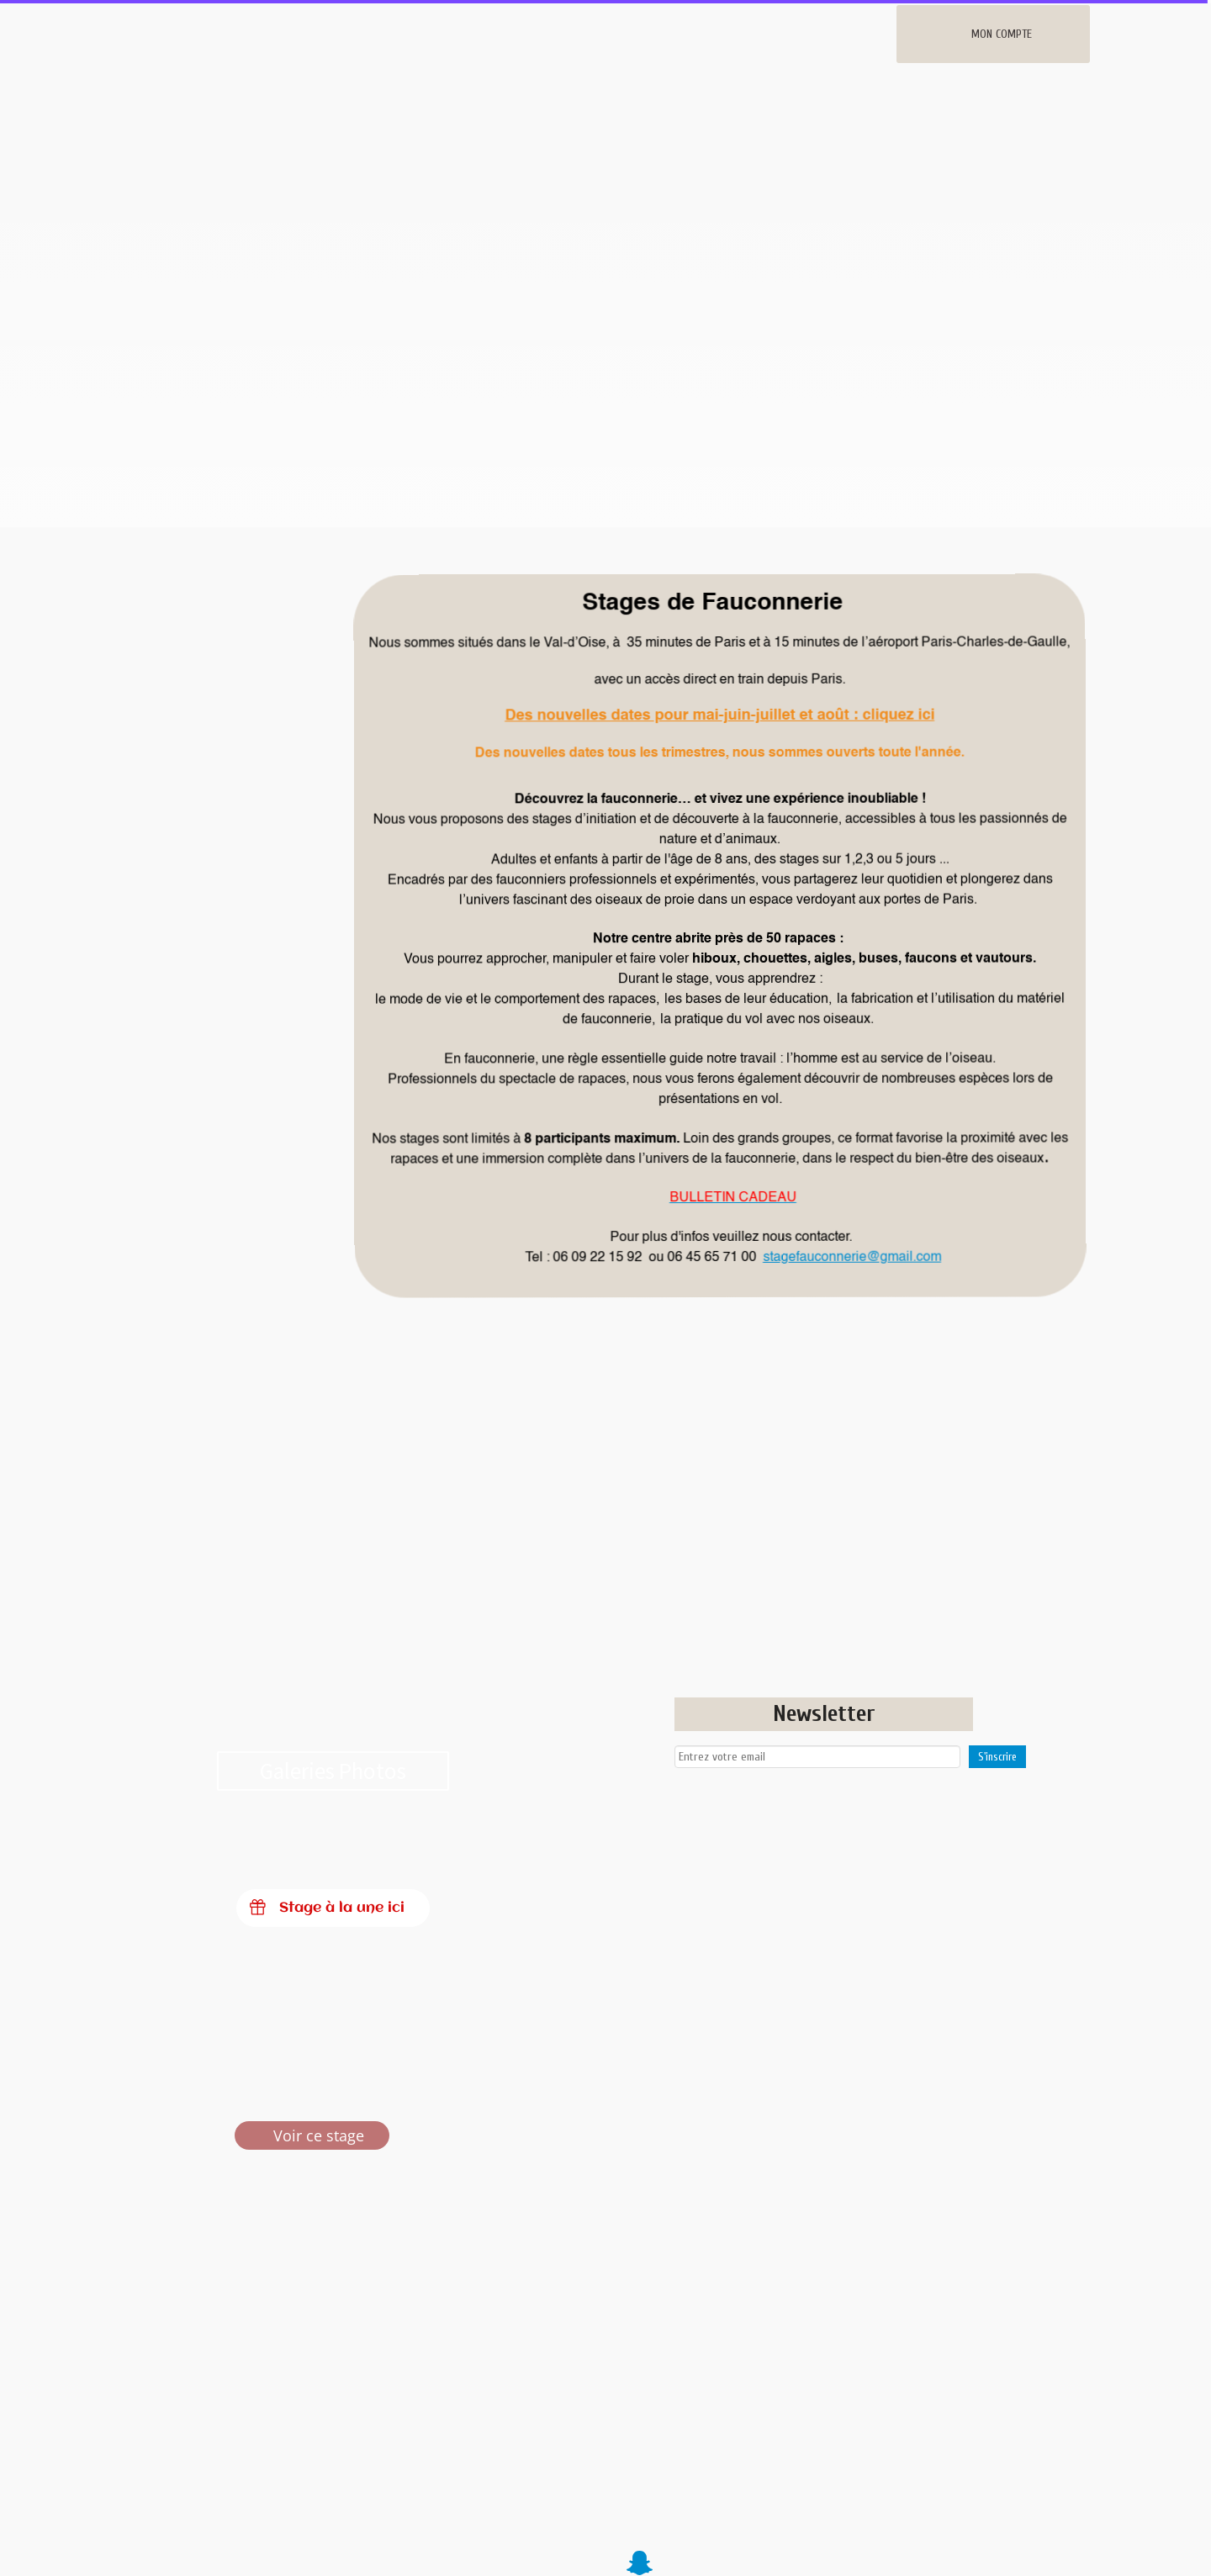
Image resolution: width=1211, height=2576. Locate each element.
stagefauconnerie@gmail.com (852, 1257)
